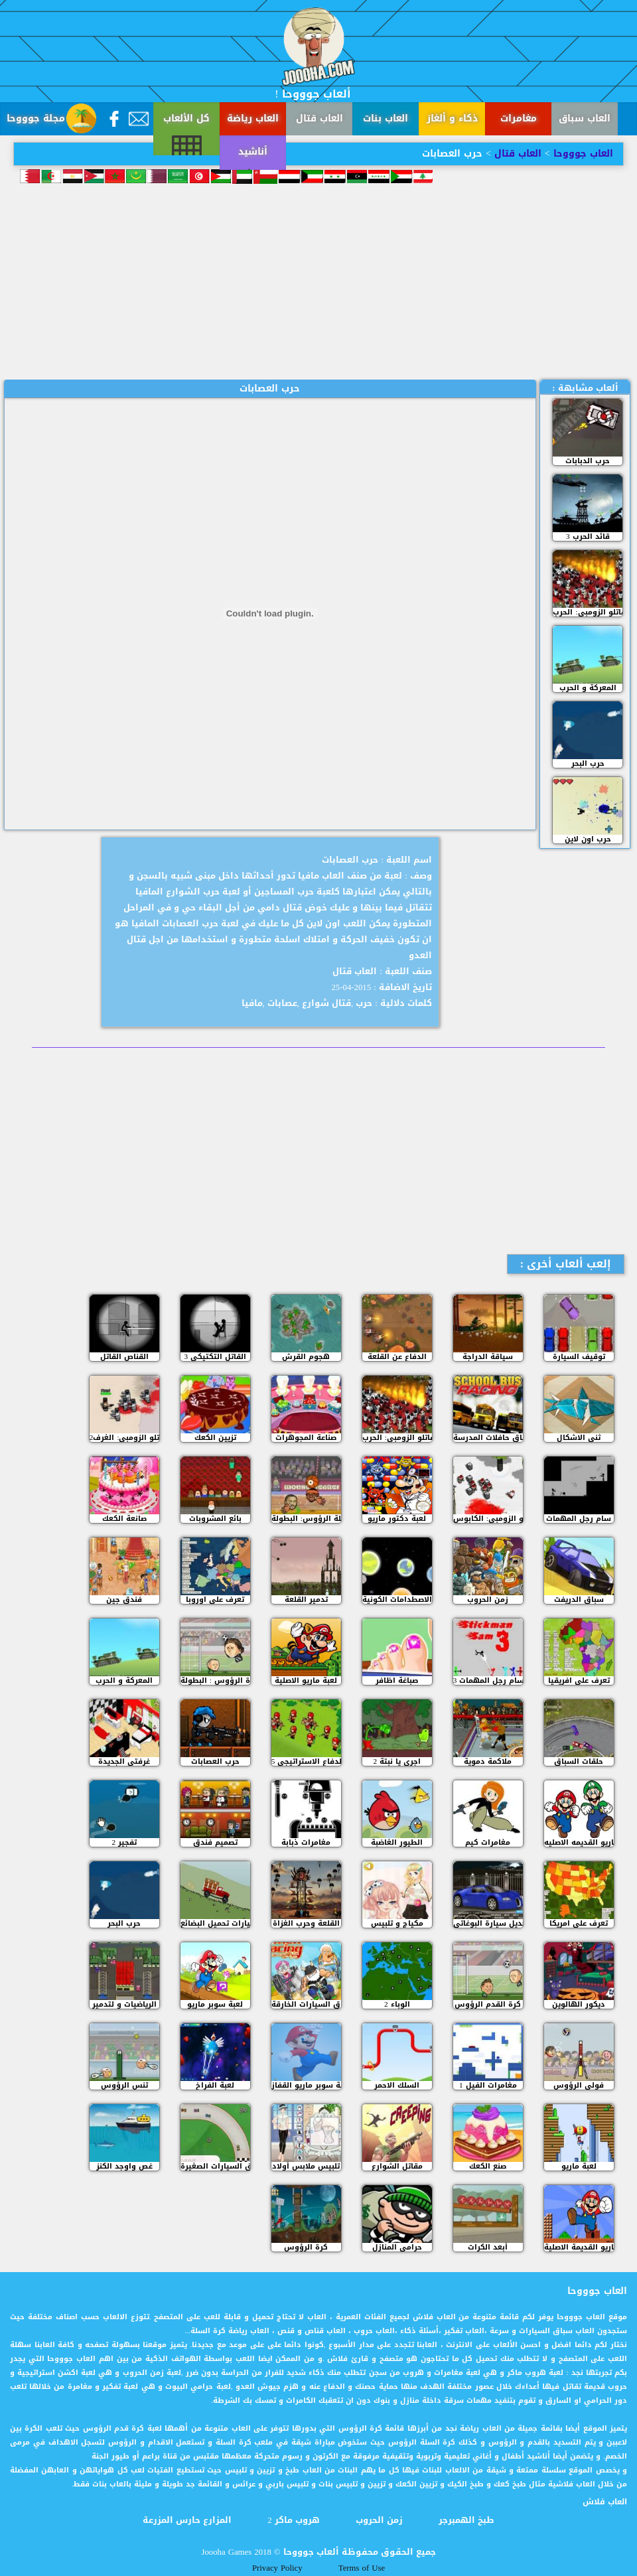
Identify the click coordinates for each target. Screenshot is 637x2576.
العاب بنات (385, 118)
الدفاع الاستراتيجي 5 (306, 1761)
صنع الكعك (487, 2166)
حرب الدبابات (587, 461)
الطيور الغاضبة (397, 1842)
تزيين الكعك (215, 1437)
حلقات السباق (578, 1761)
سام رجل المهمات (578, 1518)
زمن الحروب (487, 1599)
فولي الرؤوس (578, 2085)
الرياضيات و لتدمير (124, 2004)
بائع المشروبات (215, 1518)
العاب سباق (584, 118)
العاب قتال (319, 118)
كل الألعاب (186, 118)
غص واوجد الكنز (124, 2166)
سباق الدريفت (579, 1599)
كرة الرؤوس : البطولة (215, 1680)
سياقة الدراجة (487, 1356)
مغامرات (518, 118)
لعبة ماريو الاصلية (306, 1680)
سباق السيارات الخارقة (306, 2004)
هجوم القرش (306, 1356)
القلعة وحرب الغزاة (306, 1923)
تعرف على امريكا (578, 1923)
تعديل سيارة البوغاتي (488, 1923)
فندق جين (124, 1599)
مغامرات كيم (487, 1842)
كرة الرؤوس (306, 2247)
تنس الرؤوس (124, 2085)
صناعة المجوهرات (305, 1437)
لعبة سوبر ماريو (215, 2004)
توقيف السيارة (579, 1356)
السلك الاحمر (396, 2085)
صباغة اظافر (397, 1680)
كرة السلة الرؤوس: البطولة (306, 1518)
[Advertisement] (318, 280)
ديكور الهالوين (578, 2004)
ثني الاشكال (579, 1437)
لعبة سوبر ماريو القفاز (306, 2085)
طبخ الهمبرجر (466, 2520)
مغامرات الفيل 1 (488, 2085)
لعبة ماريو (579, 2166)
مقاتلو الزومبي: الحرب (587, 612)
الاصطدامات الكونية (397, 1599)
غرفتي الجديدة (124, 1761)
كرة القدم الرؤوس (488, 2004)
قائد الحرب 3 (588, 536)
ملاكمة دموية (488, 1761)
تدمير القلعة (306, 1599)
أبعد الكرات (488, 2247)
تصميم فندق (215, 1842)
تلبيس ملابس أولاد (306, 2166)
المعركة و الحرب (587, 687)
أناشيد (33, 185)
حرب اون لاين (588, 839)
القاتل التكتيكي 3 (215, 1356)
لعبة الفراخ (215, 2085)
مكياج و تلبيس (397, 1923)
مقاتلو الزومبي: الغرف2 (124, 1437)
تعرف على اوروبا (215, 1599)
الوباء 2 (397, 2004)
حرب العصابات (215, 1761)
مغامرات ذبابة (305, 1842)
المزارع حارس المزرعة (187, 2520)
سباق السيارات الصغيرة (215, 2166)
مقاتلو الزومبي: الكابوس (488, 1518)
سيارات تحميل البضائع (215, 1923)
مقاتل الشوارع (397, 2166)
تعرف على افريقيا (579, 1680)
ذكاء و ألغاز (452, 118)
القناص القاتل (124, 1356)
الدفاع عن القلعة (397, 1356)
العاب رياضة (253, 118)
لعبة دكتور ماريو (397, 1518)
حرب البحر (587, 763)
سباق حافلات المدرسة (488, 1437)
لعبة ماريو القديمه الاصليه (579, 1842)
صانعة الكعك (124, 1518)
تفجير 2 (124, 1842)
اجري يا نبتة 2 (397, 1761)
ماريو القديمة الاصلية (579, 2247)
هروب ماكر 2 (293, 2520)
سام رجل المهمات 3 (488, 1680)
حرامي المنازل (397, 2247)
